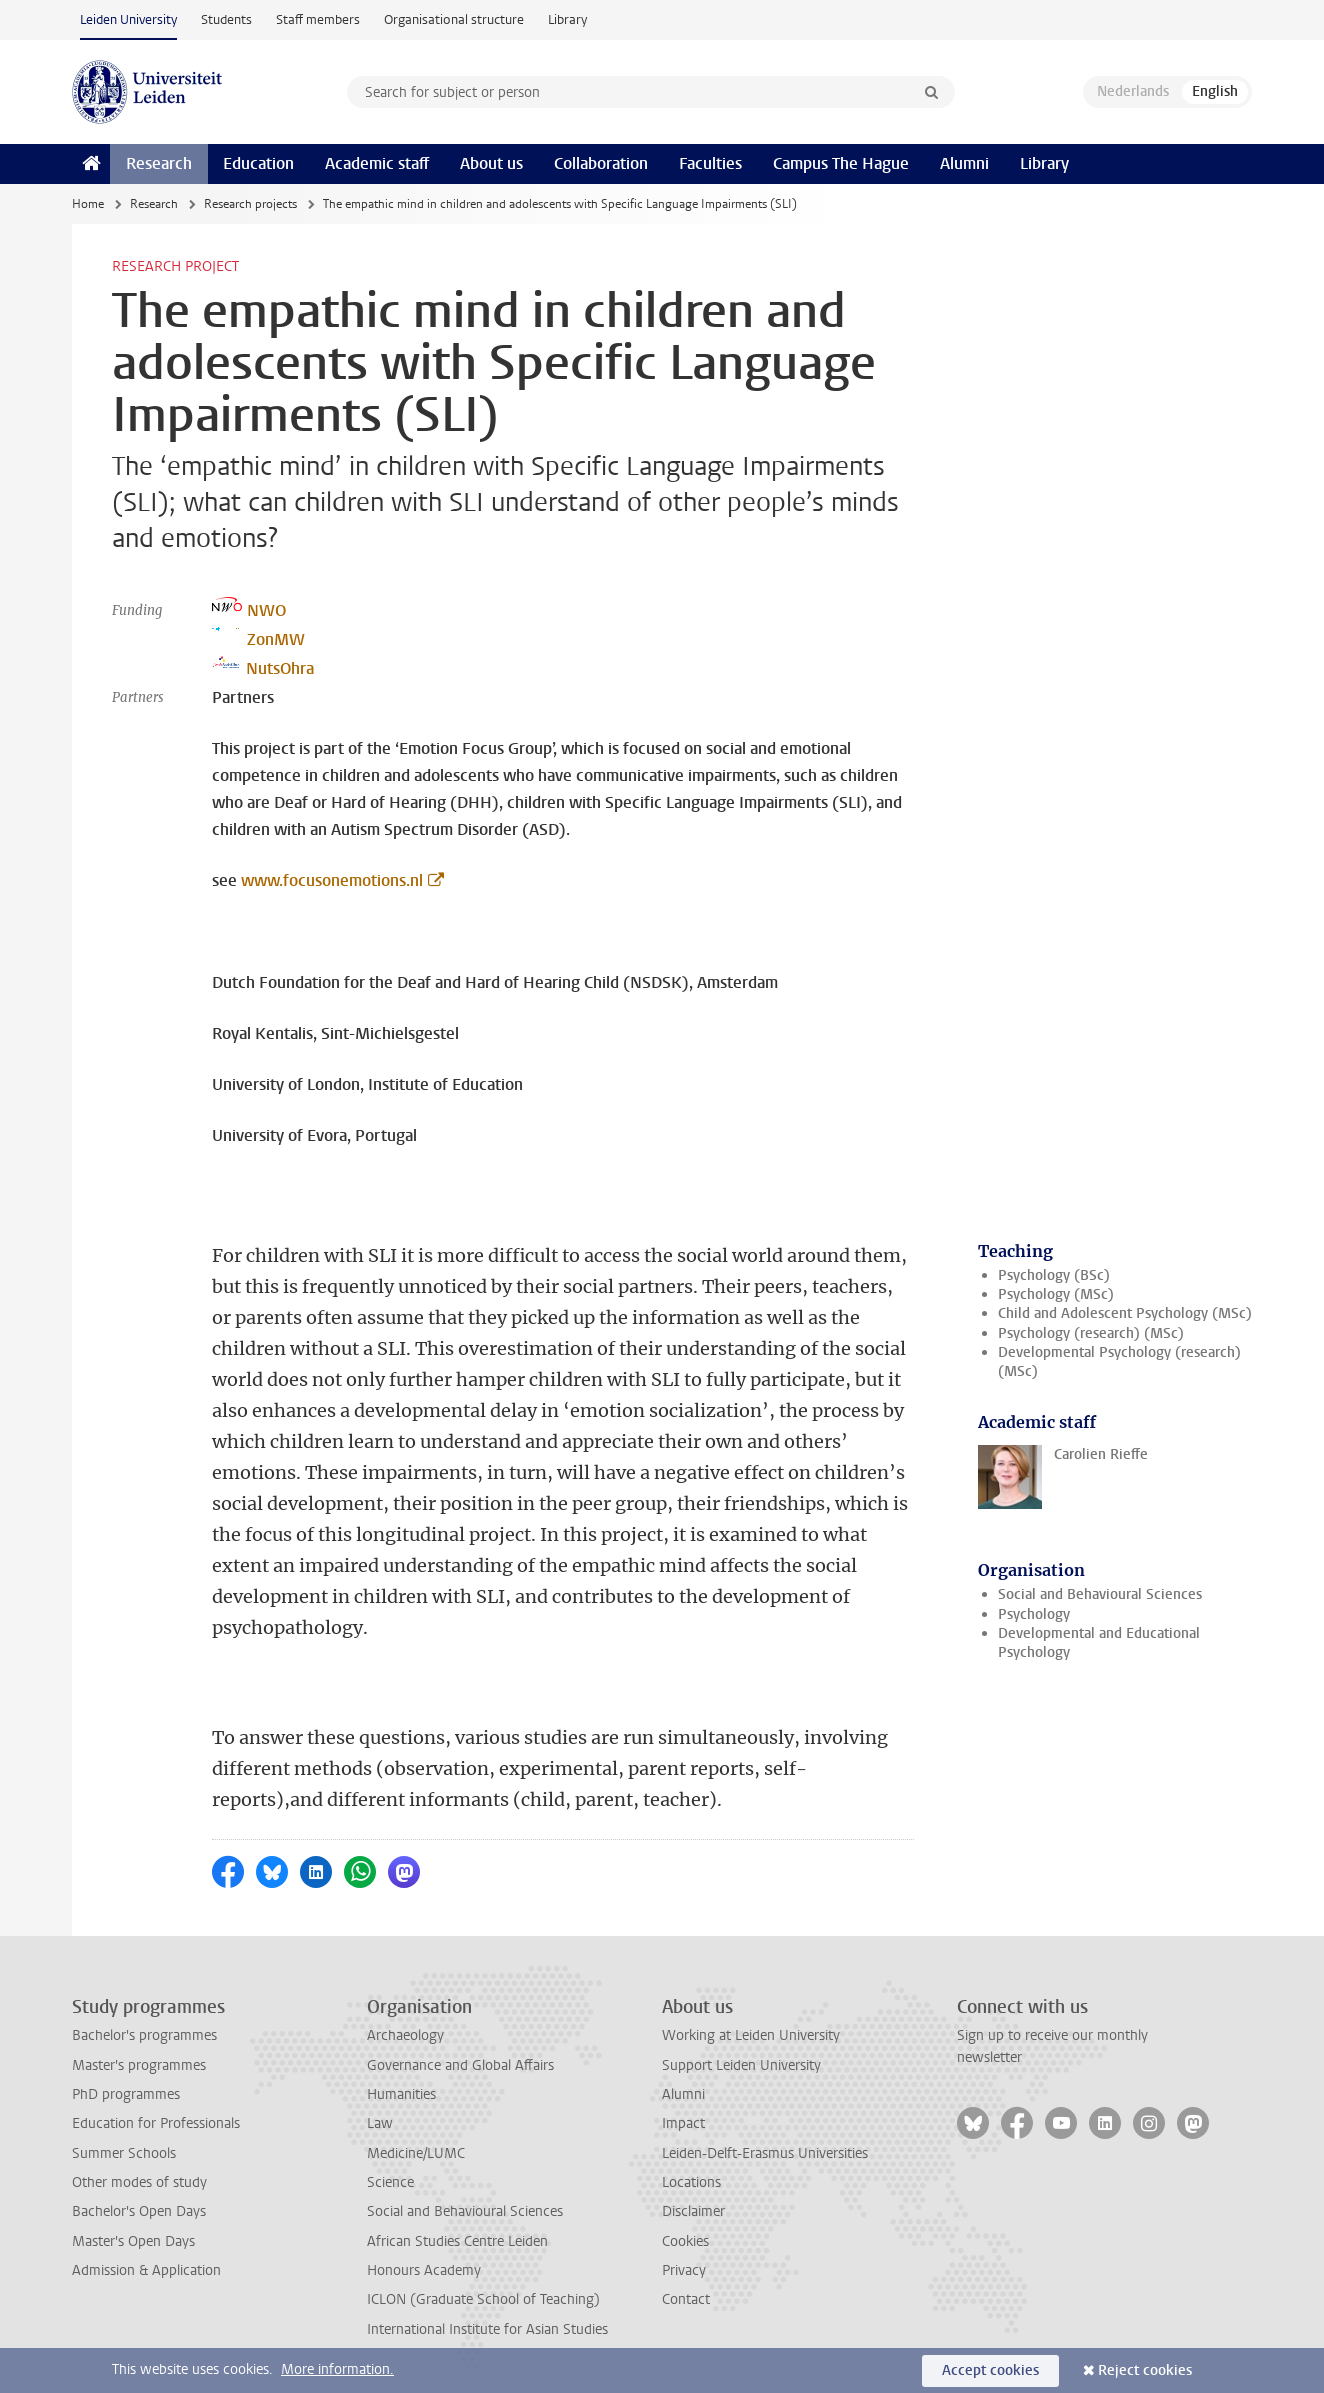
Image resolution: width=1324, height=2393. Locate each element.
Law (380, 2123)
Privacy (684, 2270)
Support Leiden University (741, 2065)
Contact (686, 2299)
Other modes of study (139, 2182)
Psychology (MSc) (1056, 1294)
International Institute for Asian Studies (487, 2329)
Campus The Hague (841, 163)
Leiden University (128, 19)
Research (159, 163)
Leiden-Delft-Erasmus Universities (765, 2153)
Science (390, 2182)
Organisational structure (454, 19)
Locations (691, 2182)
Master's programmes (139, 2065)
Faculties (710, 163)
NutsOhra (263, 667)
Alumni (964, 163)
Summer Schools (124, 2153)
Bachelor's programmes (144, 2035)
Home (88, 204)
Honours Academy (424, 2270)
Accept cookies (990, 2370)
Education (258, 163)
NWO (249, 609)
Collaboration (601, 163)
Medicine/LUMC (416, 2153)
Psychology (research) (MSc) (1091, 1333)
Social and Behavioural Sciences (1100, 1594)
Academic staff (377, 163)
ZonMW (258, 638)
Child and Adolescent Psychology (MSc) (1125, 1313)
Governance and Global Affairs (460, 2065)
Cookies (685, 2241)
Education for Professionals (156, 2123)
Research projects (250, 204)
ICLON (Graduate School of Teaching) (483, 2299)
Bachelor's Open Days (139, 2211)
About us (491, 163)
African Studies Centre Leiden (457, 2241)
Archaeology (405, 2035)
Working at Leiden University (751, 2035)
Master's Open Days (133, 2241)
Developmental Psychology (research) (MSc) (1119, 1362)
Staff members (318, 19)
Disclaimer (693, 2211)
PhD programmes (126, 2094)
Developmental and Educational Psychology (1099, 1643)
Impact (683, 2123)
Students (226, 19)
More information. (337, 2369)
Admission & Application (146, 2270)
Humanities (401, 2094)
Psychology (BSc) (1054, 1275)
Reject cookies (1145, 2370)
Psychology (1034, 1614)
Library (567, 19)
